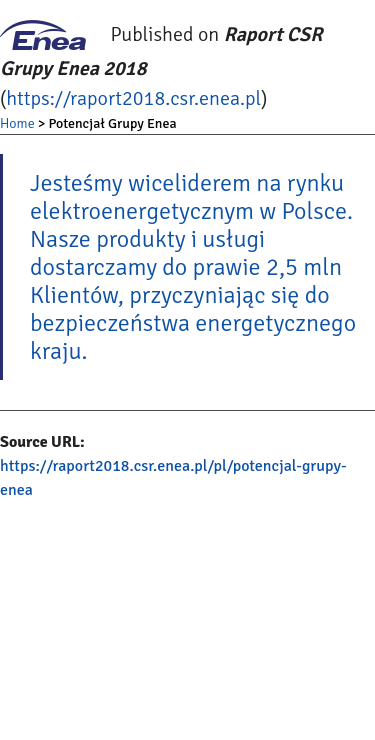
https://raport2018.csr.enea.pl (133, 98)
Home (17, 123)
